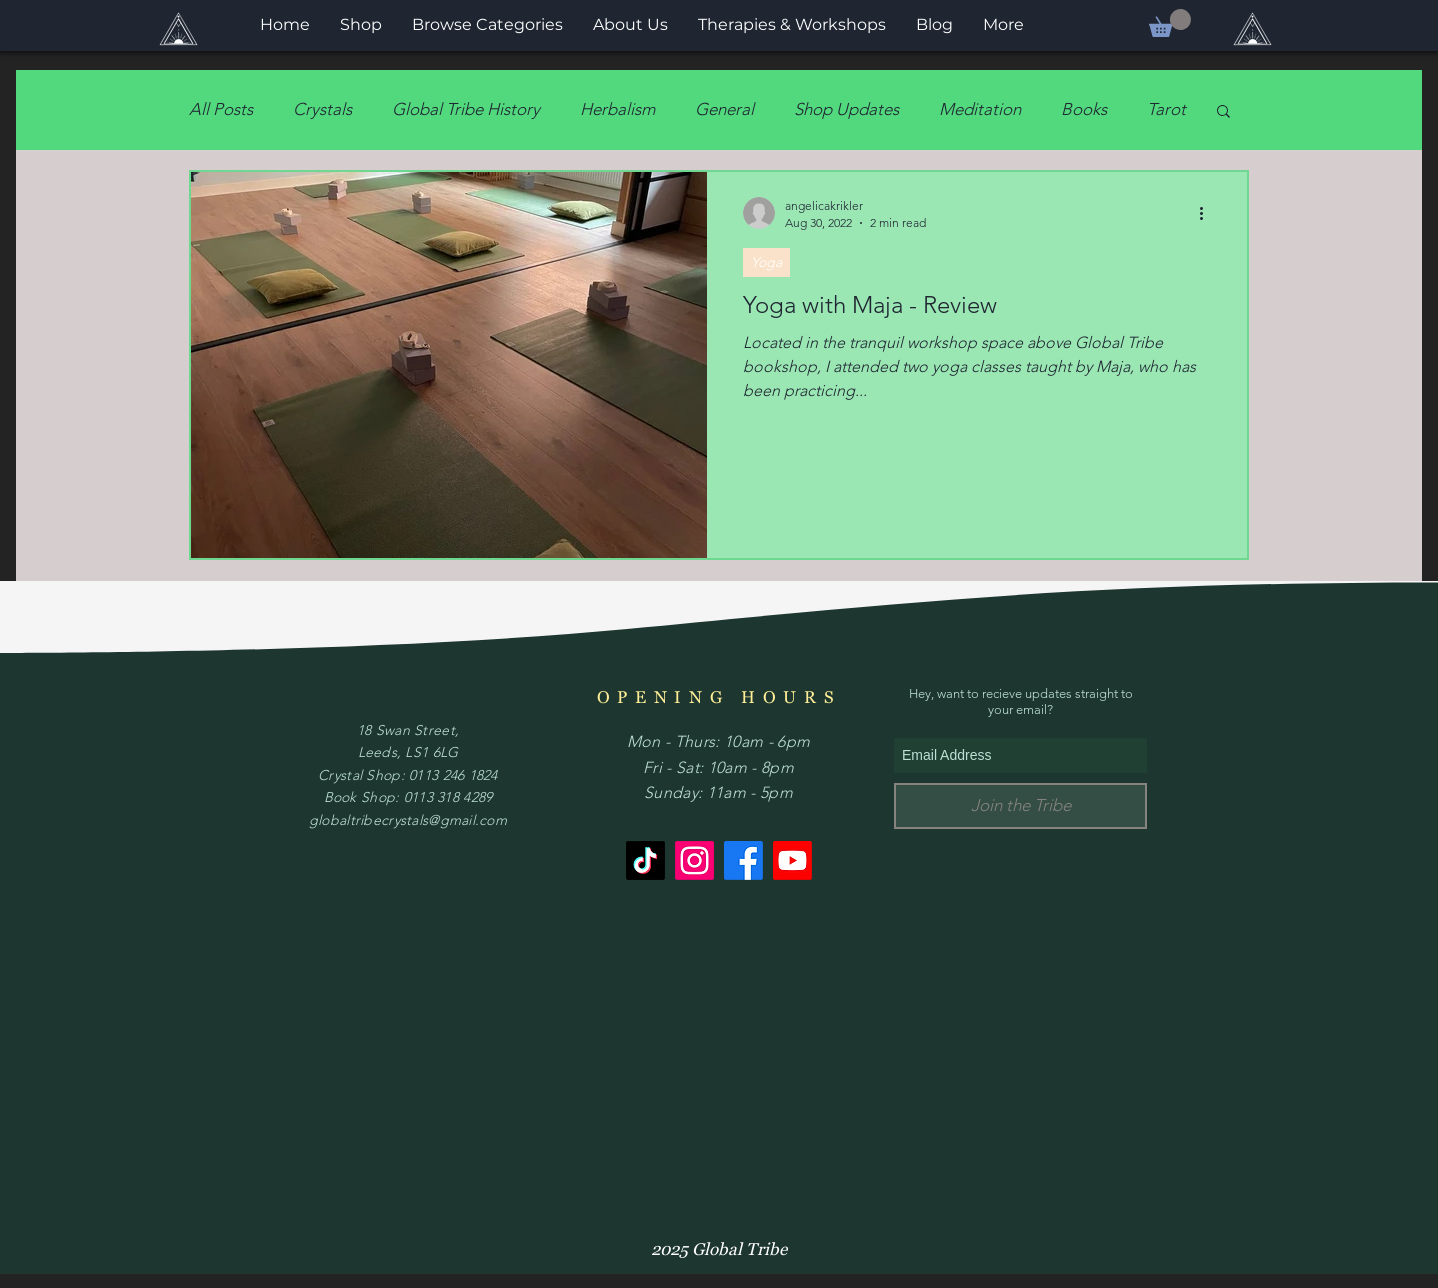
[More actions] (1208, 213)
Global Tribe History (466, 109)
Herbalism (617, 109)
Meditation (980, 109)
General (724, 109)
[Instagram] (694, 860)
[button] (1170, 23)
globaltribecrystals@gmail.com (408, 820)
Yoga (766, 262)
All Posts (221, 109)
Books (1084, 109)
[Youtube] (792, 860)
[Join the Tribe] (1020, 806)
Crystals (322, 109)
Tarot (1166, 109)
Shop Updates (846, 109)
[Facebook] (743, 860)
